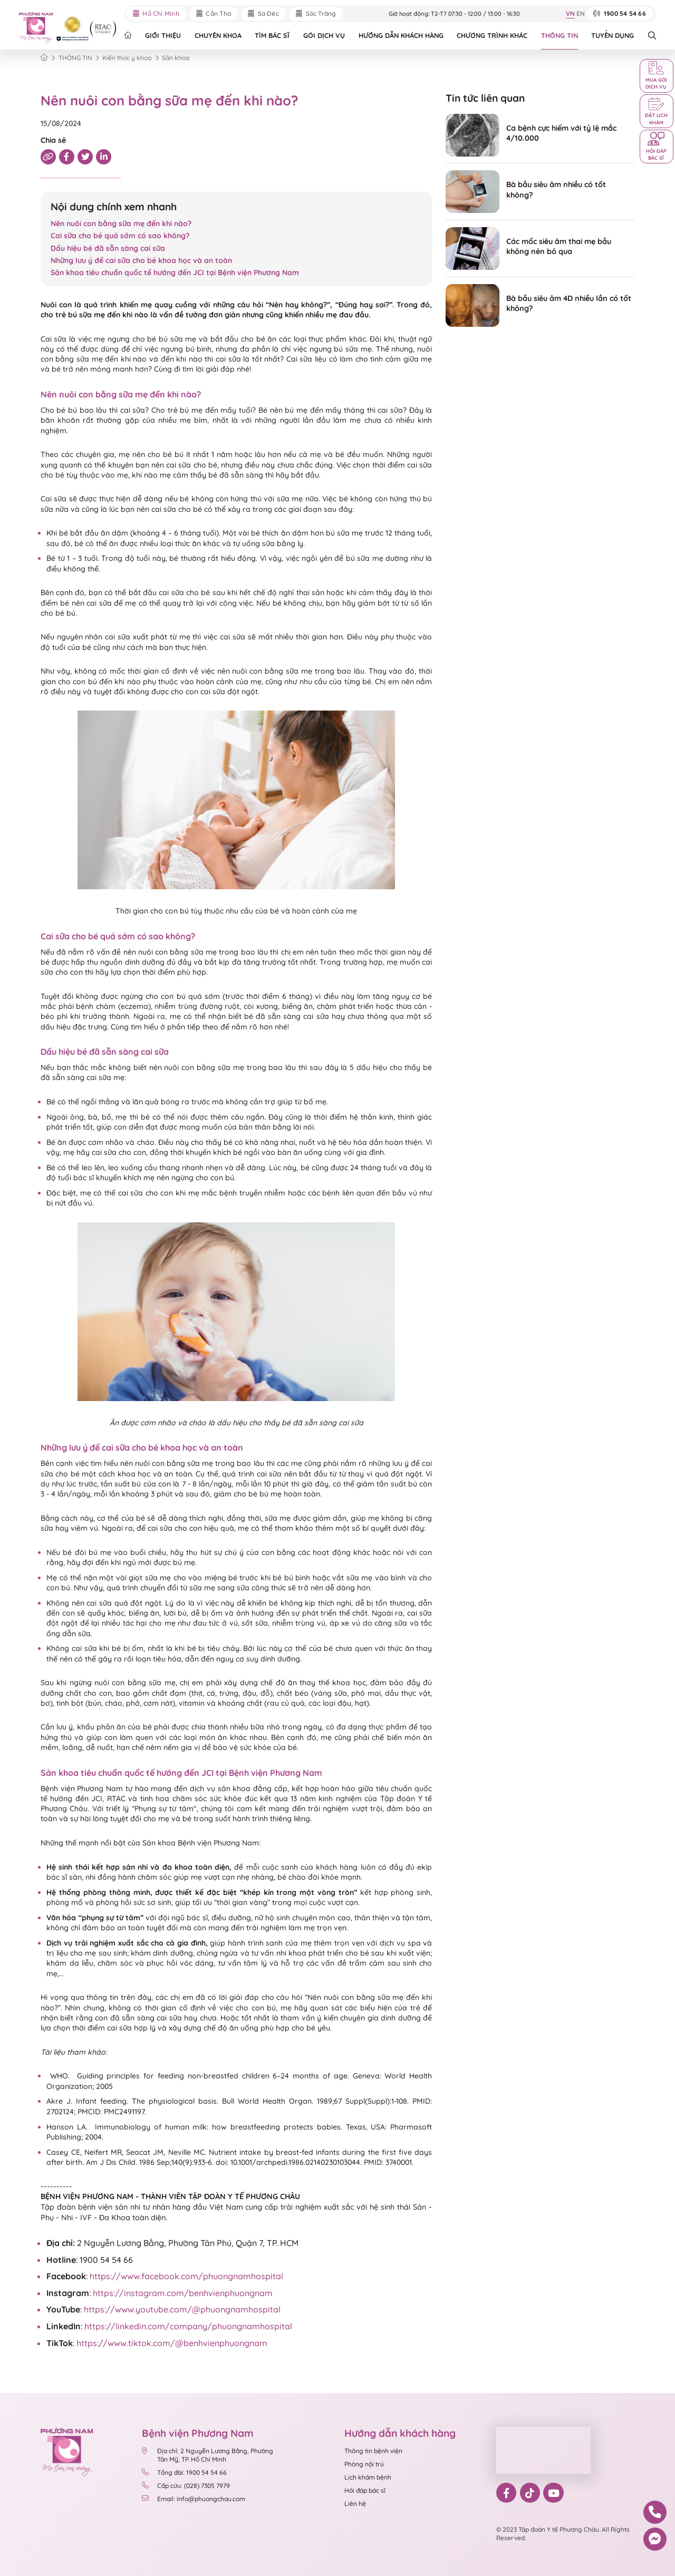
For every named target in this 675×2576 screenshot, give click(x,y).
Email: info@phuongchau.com (193, 2499)
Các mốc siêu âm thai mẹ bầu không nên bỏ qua (558, 246)
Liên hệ (355, 2503)
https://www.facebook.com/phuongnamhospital (186, 2276)
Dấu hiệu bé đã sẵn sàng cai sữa (109, 248)
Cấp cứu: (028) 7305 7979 (186, 2486)
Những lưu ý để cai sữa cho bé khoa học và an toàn (141, 260)
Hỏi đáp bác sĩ (364, 2490)
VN (570, 14)
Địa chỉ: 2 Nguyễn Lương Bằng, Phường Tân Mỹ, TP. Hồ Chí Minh (207, 2455)
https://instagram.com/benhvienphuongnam (183, 2293)
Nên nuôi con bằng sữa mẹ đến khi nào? (121, 223)
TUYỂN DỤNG (612, 35)
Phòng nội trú (364, 2464)
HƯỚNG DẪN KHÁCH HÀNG (401, 35)
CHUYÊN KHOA (218, 35)
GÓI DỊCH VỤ (324, 35)
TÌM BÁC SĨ (272, 35)
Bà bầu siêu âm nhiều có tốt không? (556, 189)
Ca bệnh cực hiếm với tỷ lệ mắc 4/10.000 (561, 133)
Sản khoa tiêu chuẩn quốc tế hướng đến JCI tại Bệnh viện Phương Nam (176, 272)
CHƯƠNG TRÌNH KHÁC (492, 35)
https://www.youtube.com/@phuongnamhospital (182, 2309)
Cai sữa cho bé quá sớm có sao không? (120, 235)
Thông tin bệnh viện (373, 2451)
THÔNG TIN (559, 35)
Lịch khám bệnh (367, 2477)
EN (580, 14)
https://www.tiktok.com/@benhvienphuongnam (171, 2343)
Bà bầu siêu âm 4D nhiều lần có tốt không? (568, 303)
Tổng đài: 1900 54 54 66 (184, 2472)
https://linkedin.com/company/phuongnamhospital (188, 2326)
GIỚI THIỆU (163, 35)
